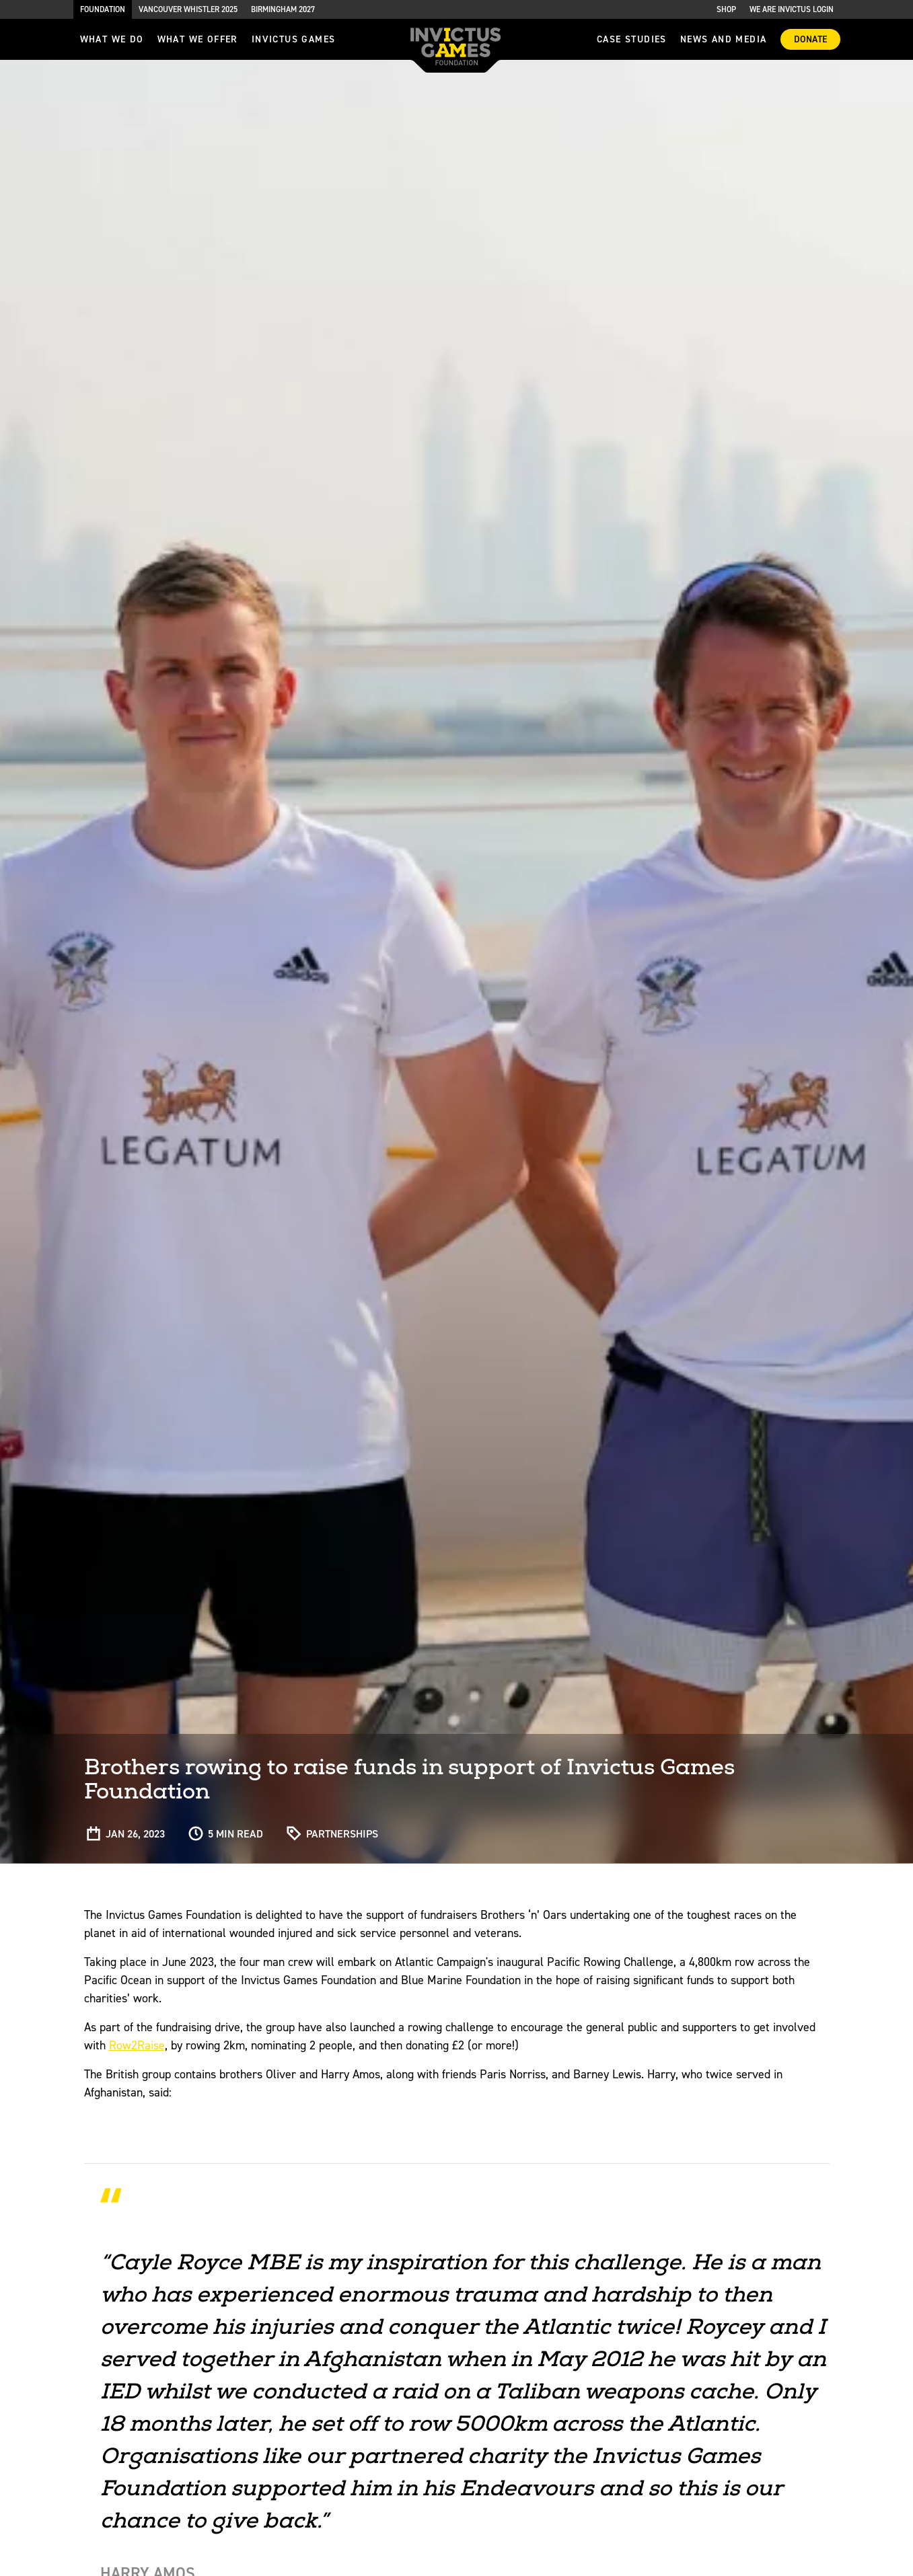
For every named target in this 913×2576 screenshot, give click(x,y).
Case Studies (632, 39)
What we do (112, 39)
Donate (810, 39)
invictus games (294, 39)
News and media (723, 39)
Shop (726, 9)
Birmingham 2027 (283, 9)
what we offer (197, 39)
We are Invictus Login (792, 9)
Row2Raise (137, 2045)
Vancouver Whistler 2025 (188, 9)
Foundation (102, 9)
